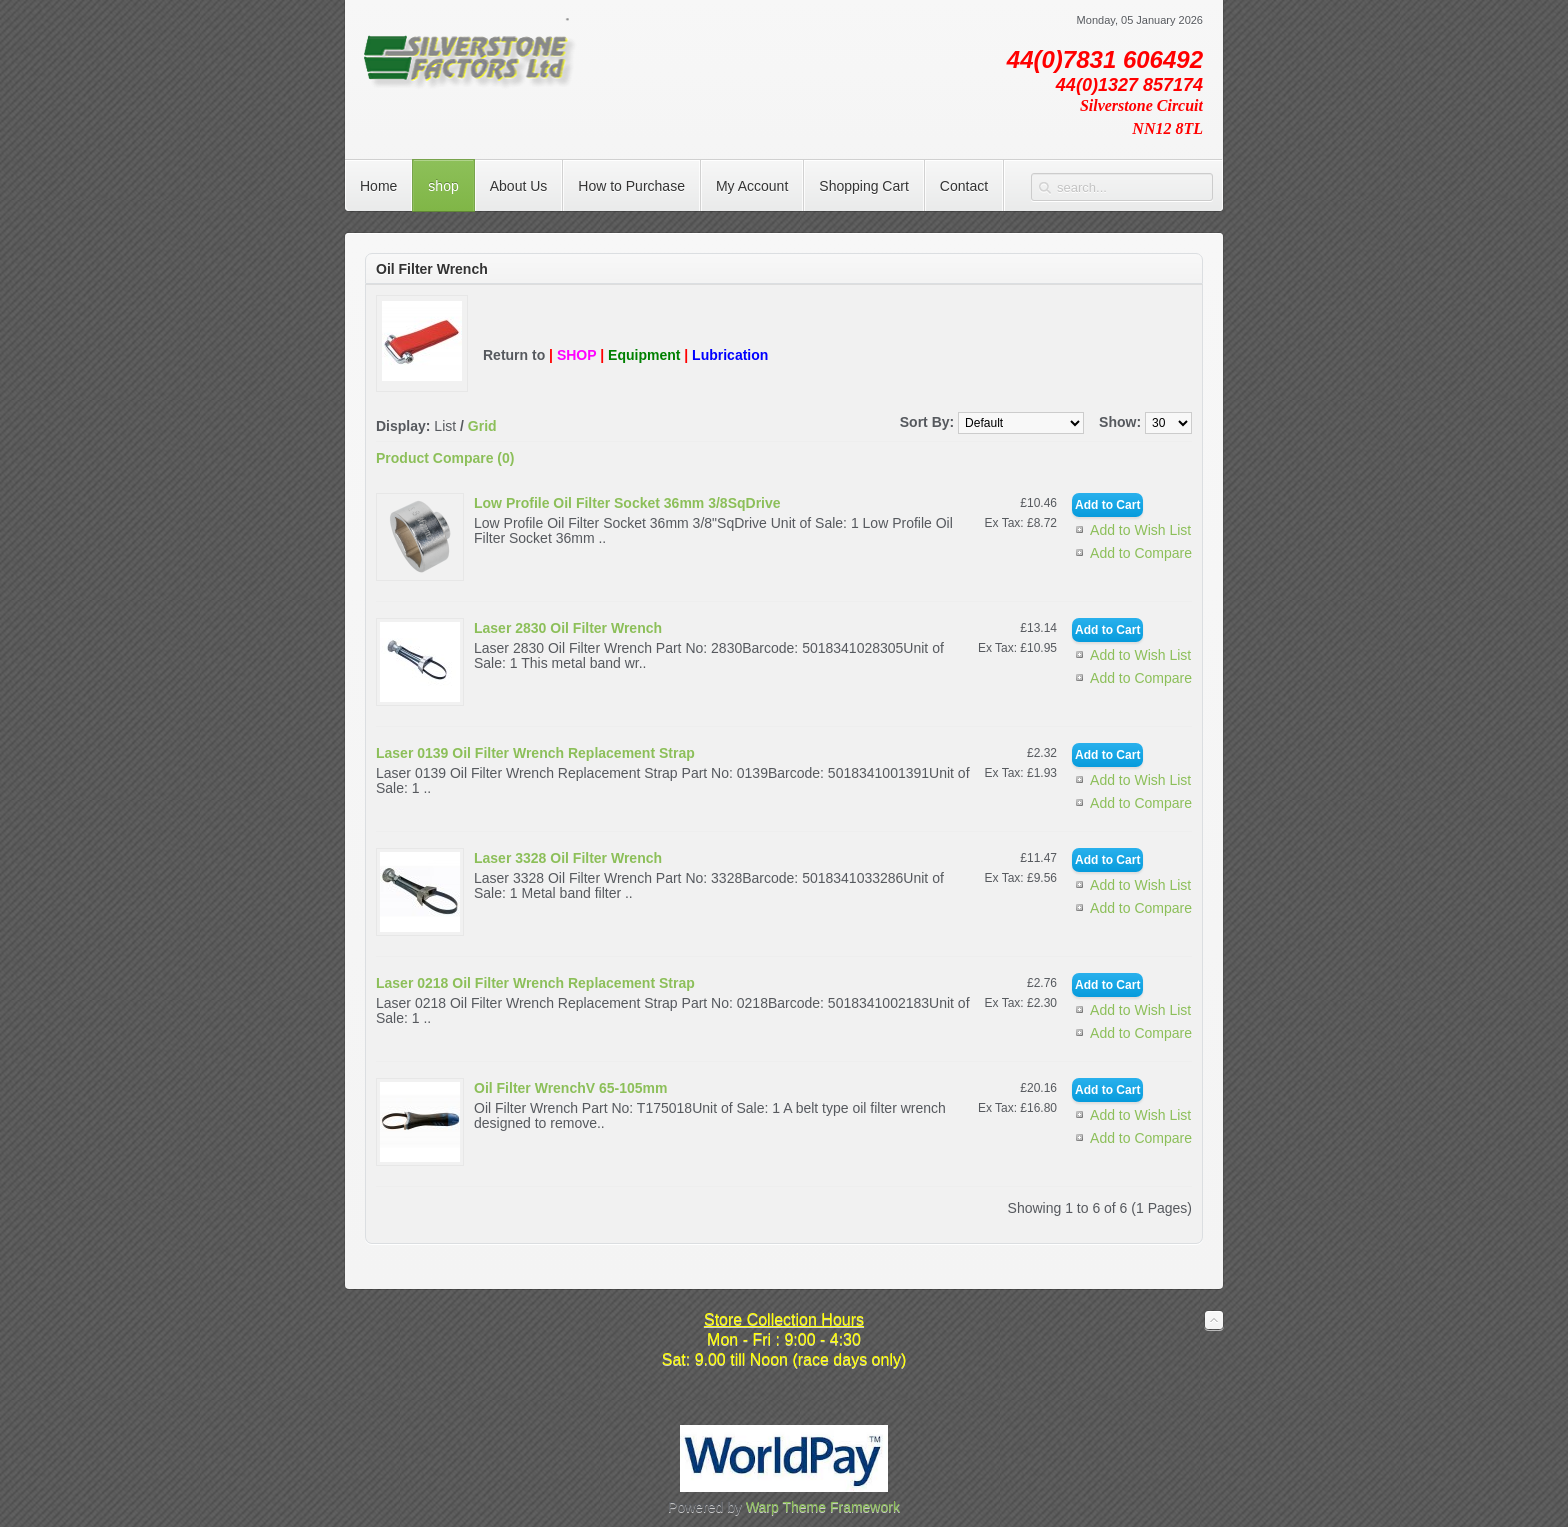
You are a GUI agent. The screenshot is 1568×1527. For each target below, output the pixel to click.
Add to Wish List (1140, 530)
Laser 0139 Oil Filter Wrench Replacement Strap (535, 753)
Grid (482, 426)
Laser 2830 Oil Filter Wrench (568, 628)
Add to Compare (1141, 553)
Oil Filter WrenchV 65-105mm (570, 1088)
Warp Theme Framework (823, 1507)
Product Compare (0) (445, 458)
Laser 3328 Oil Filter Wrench (568, 858)
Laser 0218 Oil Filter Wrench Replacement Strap (535, 983)
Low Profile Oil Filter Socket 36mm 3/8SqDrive (627, 503)
